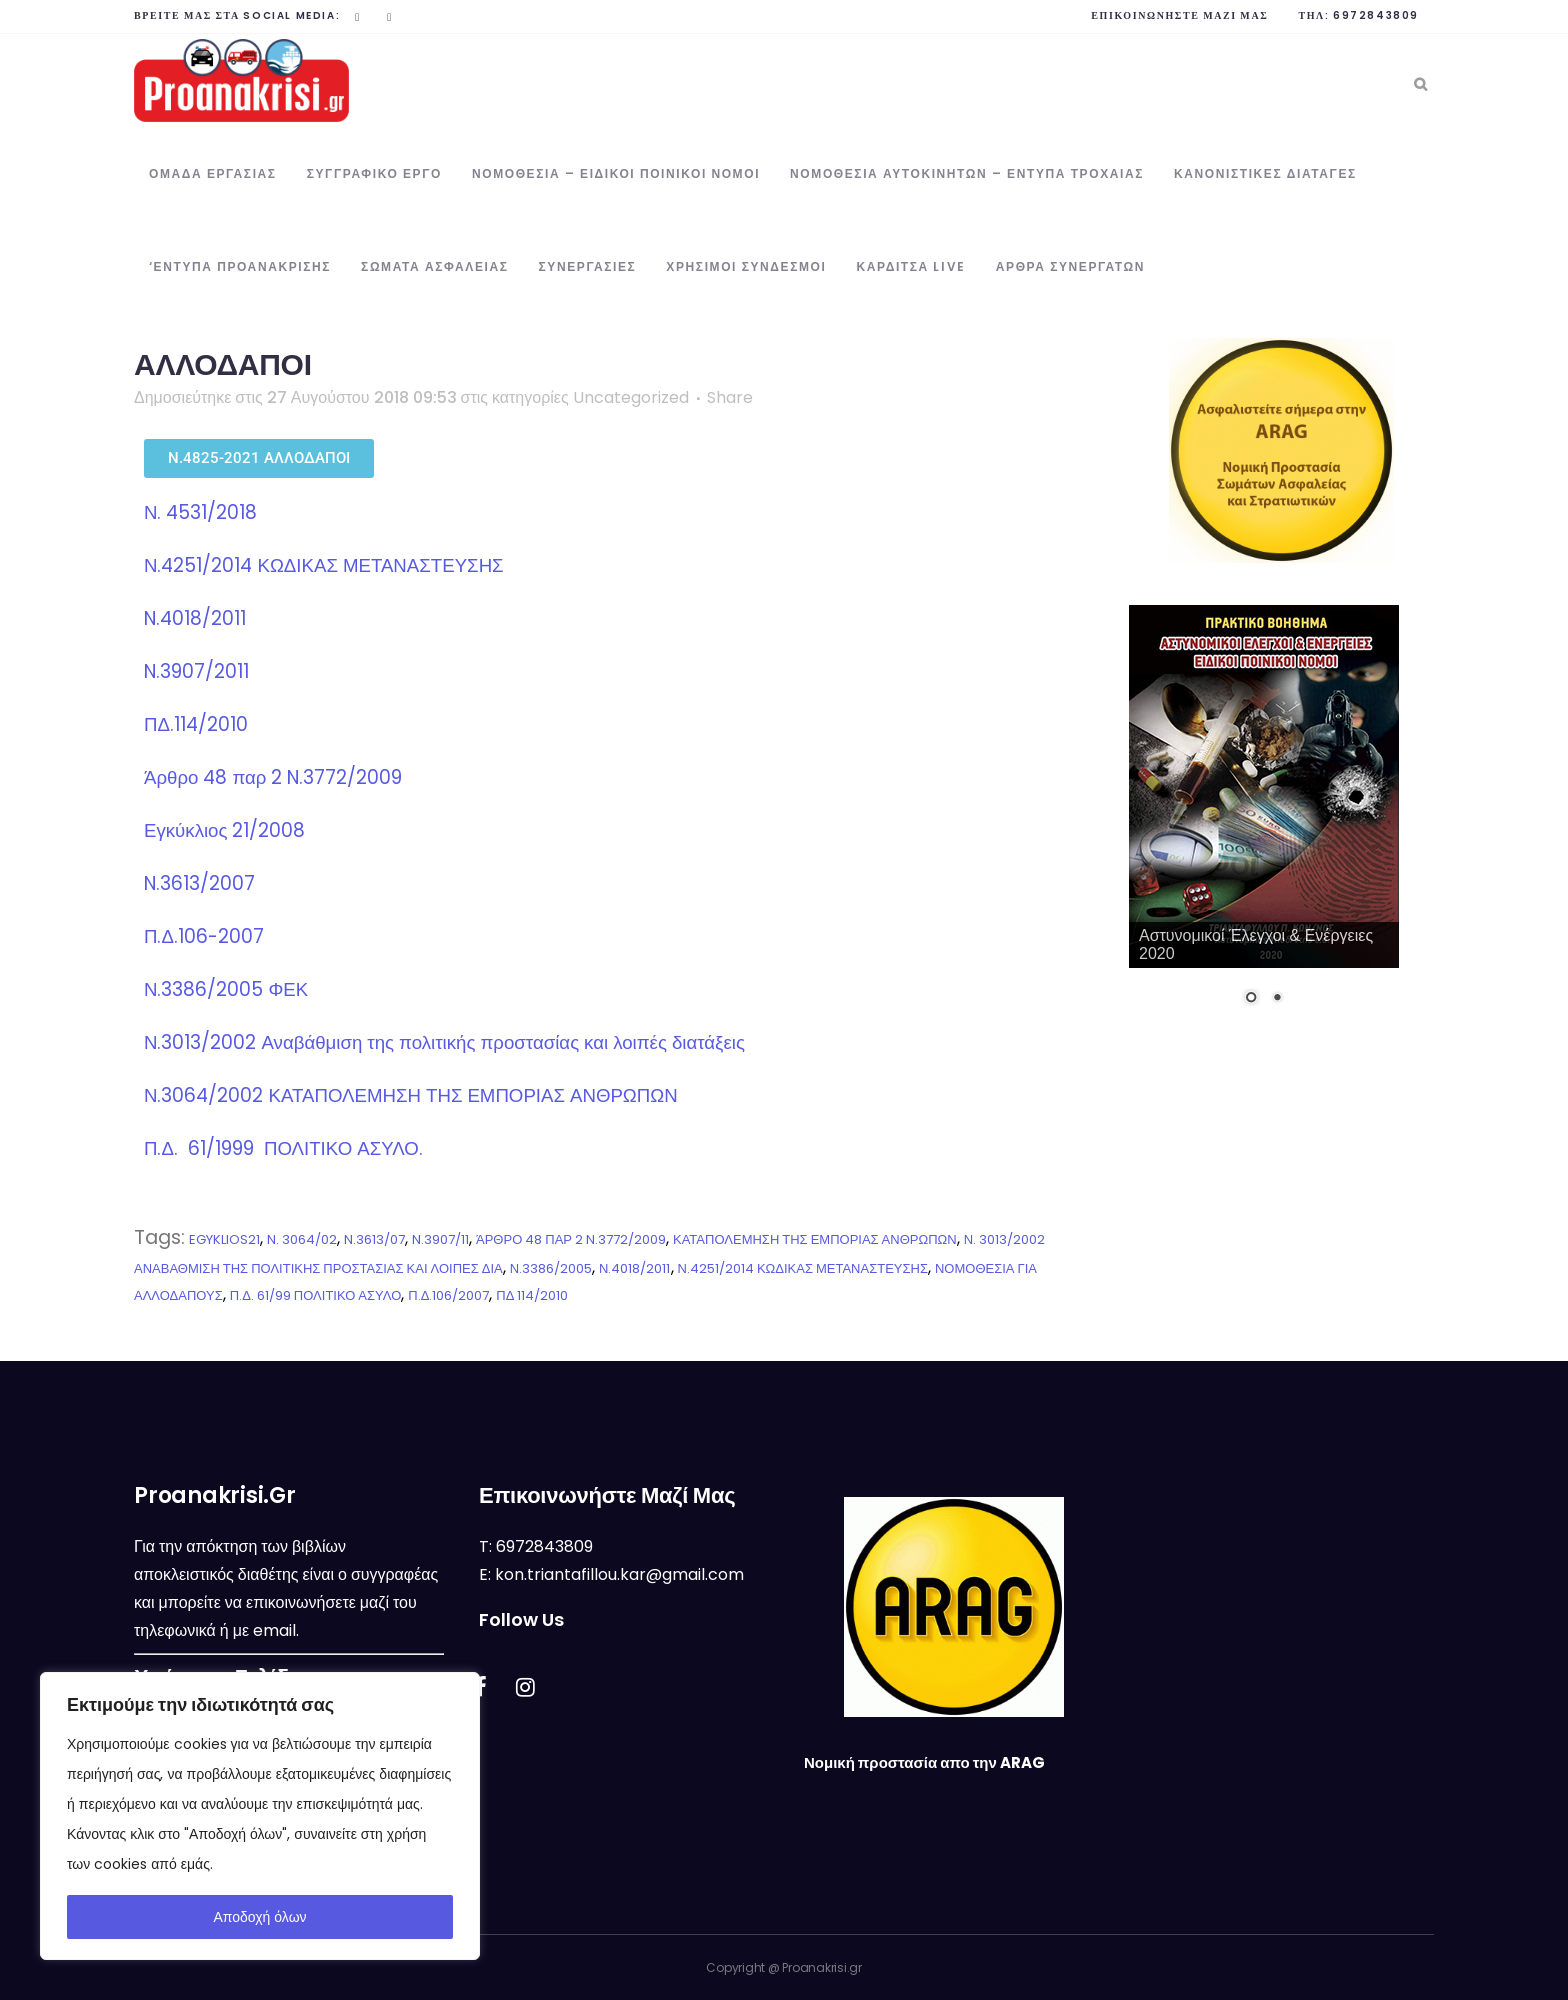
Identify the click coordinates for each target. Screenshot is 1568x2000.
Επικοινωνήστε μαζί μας (1179, 15)
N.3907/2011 (196, 671)
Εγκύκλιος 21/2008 (224, 830)
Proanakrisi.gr (822, 1967)
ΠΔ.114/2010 (196, 724)
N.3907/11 (440, 1239)
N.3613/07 (374, 1239)
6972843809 (1376, 15)
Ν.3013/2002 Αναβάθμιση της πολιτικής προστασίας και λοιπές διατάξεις (444, 1042)
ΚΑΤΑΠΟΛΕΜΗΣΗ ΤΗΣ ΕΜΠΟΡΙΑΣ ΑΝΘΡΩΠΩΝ (815, 1239)
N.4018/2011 (195, 618)
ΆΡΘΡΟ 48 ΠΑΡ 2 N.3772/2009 (571, 1239)
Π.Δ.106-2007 (204, 936)
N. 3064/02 (302, 1239)
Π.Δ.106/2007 (448, 1295)
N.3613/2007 (199, 883)
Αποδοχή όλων (259, 1917)
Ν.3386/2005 (551, 1268)
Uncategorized (631, 397)
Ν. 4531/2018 (203, 512)
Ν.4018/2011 (634, 1268)
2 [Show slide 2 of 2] (1277, 999)
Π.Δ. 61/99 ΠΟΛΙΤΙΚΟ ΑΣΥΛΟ (316, 1295)
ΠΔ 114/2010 (532, 1295)
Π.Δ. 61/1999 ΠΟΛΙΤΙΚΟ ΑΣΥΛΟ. (283, 1148)
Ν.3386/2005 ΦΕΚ (226, 989)
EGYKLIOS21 (224, 1239)
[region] (260, 1816)
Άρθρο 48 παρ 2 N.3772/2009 (273, 777)
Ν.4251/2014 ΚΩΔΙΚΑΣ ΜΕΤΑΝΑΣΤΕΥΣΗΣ (324, 565)
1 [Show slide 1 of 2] (1251, 999)
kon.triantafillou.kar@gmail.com (619, 1574)
